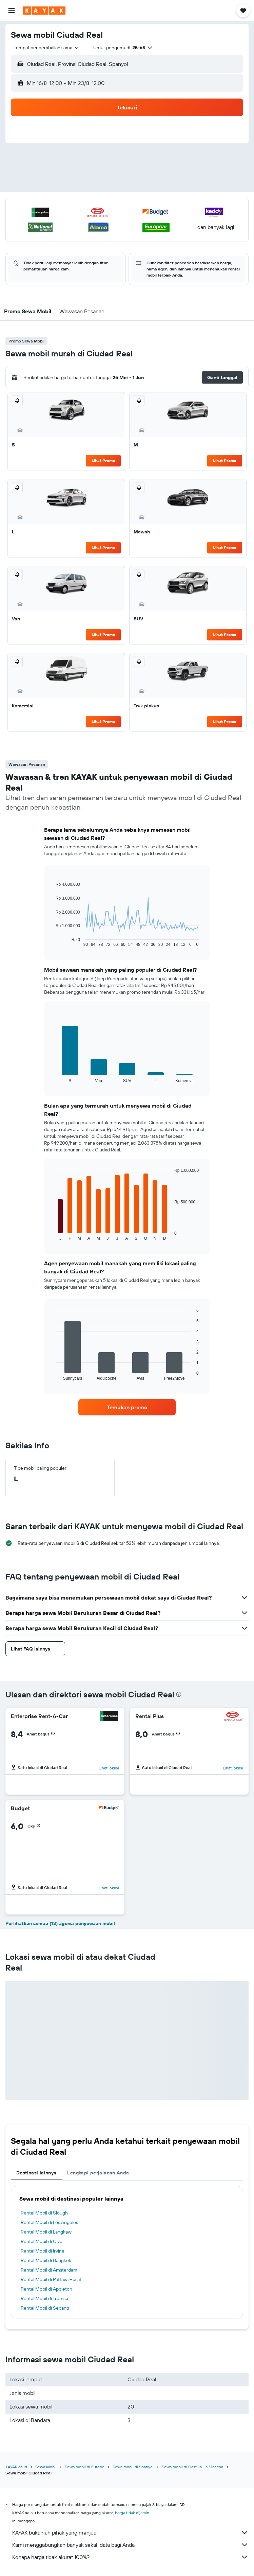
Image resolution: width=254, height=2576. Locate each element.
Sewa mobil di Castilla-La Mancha (192, 2466)
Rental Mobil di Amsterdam (49, 2270)
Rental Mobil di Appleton (46, 2289)
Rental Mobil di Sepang (45, 2308)
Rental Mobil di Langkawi (47, 2232)
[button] (11, 10)
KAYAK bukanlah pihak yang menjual (130, 2532)
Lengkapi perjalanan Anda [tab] (98, 2173)
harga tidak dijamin (132, 2512)
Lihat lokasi (109, 1767)
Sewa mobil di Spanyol (133, 2466)
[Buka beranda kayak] (44, 10)
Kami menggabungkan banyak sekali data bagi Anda (130, 2545)
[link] (127, 1407)
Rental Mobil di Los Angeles (49, 2222)
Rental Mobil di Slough (44, 2213)
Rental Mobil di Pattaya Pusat (51, 2279)
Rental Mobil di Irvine (42, 2251)
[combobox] (46, 47)
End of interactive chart (52, 941)
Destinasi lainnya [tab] (36, 2173)
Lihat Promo (103, 460)
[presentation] (179, 1694)
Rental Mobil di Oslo (41, 2241)
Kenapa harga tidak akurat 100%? (130, 2557)
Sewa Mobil (46, 2466)
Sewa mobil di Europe (84, 2466)
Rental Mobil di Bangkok (46, 2260)
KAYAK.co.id (16, 2466)
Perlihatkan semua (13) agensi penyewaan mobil (60, 1923)
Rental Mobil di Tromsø (44, 2298)
